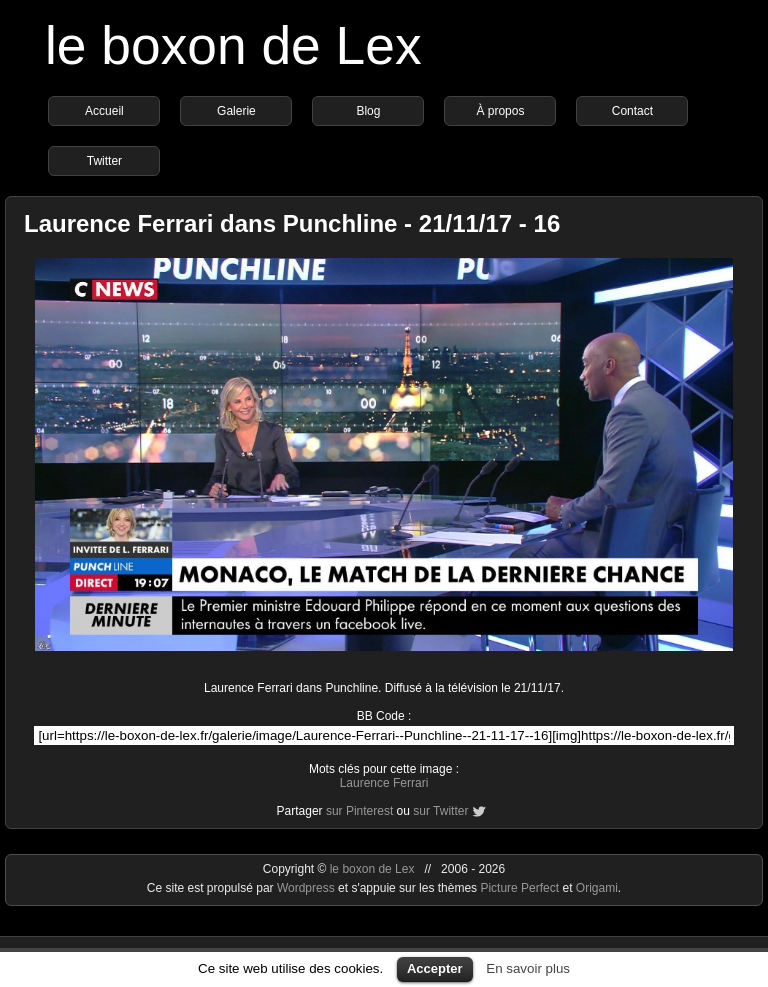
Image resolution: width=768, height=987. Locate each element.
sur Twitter (440, 811)
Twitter (104, 161)
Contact (632, 111)
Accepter (435, 968)
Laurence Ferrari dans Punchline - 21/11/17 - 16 (292, 223)
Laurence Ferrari (384, 783)
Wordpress (307, 888)
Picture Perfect (519, 888)
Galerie (236, 111)
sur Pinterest (359, 811)
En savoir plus (528, 968)
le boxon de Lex (233, 45)
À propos (500, 111)
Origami (597, 888)
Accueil (104, 111)
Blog (368, 111)
